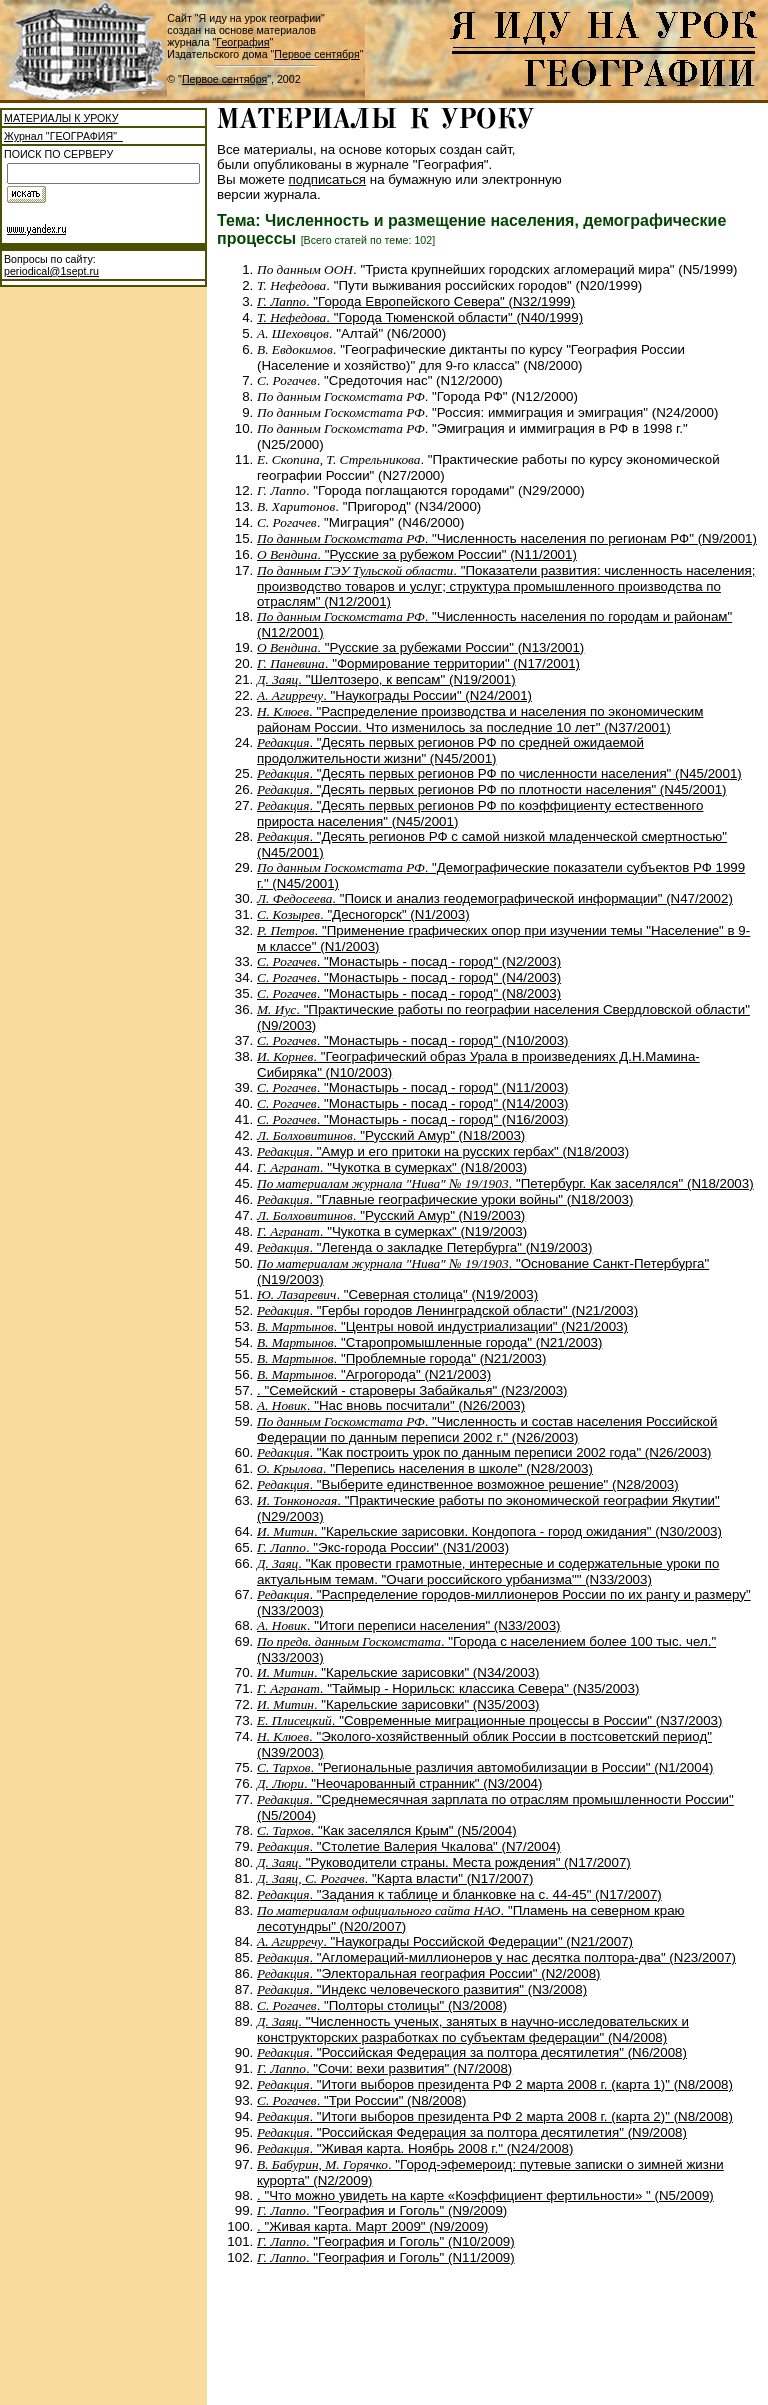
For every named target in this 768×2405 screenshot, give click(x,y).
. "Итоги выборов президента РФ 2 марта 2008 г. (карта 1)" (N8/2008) (495, 2084)
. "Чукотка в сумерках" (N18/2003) (392, 1167)
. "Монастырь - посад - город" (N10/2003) (413, 1040)
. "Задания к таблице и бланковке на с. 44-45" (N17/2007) (459, 1894)
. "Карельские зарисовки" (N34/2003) (398, 1672)
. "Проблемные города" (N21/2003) (401, 1358)
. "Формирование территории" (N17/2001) (418, 663)
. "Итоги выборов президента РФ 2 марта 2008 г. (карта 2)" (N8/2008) (495, 2116)
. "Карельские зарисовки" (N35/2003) (398, 1704)
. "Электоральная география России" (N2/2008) (429, 1973)
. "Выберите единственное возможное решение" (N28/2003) (468, 1484)
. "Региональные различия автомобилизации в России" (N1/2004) (485, 1767)
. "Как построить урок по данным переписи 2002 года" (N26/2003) (484, 1452)
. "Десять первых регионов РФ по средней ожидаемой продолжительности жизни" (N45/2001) (450, 750)
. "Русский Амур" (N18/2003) (391, 1135)
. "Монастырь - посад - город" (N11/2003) (413, 1087)
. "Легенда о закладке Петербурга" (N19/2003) (424, 1247)
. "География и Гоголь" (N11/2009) (386, 2257)
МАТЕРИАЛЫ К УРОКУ (61, 118)
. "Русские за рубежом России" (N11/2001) (417, 554)
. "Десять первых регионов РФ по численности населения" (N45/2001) (499, 773)
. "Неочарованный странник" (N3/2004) (399, 1783)
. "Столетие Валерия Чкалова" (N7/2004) (409, 1846)
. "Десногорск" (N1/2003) (363, 914)
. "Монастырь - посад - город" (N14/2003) (413, 1103)
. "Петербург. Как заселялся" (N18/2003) (505, 1183)
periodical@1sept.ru (51, 271)
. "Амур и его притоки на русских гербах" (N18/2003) (443, 1151)
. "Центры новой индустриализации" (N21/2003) (442, 1326)
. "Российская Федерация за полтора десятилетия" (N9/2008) (472, 2132)
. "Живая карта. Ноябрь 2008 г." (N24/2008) (415, 2148)
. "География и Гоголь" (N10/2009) (386, 2241)
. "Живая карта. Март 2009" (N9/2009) (373, 2226)
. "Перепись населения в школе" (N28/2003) (425, 1468)
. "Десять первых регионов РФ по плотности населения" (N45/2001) (492, 789)
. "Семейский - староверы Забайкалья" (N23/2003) (412, 1390)
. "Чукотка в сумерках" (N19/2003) (392, 1231)
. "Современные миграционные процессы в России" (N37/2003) (489, 1720)
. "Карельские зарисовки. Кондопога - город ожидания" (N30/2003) (489, 1531)
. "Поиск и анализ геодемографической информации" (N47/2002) (495, 898)
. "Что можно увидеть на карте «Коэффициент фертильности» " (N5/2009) (485, 2195)
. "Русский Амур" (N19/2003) (391, 1215)
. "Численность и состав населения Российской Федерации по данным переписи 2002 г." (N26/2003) (487, 1429)
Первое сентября (316, 54)
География (242, 42)
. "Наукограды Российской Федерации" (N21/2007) (445, 1941)
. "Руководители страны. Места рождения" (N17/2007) (444, 1862)
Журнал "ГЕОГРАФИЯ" (63, 136)
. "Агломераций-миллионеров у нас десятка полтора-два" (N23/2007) (496, 1957)
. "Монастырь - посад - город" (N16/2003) (413, 1119)
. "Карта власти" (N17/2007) (395, 1878)
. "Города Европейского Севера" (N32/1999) (416, 301)
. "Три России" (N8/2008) (361, 2100)
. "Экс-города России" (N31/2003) (383, 1547)
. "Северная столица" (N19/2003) (397, 1294)
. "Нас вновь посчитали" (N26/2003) (391, 1405)
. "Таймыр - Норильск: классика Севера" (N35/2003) (448, 1688)
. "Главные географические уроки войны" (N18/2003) (445, 1199)
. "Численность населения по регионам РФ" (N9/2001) (507, 538)
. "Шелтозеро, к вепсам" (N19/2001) (386, 679)
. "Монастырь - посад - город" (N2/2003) (409, 961)
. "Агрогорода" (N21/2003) (374, 1374)
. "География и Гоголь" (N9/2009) (382, 2210)
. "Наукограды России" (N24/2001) (394, 695)
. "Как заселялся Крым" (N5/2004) (387, 1830)
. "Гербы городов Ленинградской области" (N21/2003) (447, 1310)
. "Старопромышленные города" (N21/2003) (429, 1342)
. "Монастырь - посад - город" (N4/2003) (409, 977)
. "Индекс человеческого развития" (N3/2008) (422, 1989)
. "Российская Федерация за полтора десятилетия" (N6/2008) (472, 2052)
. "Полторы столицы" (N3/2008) (382, 2005)
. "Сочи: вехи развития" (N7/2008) (384, 2068)
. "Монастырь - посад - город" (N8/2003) (409, 993)
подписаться (328, 179)
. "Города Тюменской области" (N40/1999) (420, 317)
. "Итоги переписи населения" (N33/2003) (409, 1625)
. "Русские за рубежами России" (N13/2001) (420, 647)
